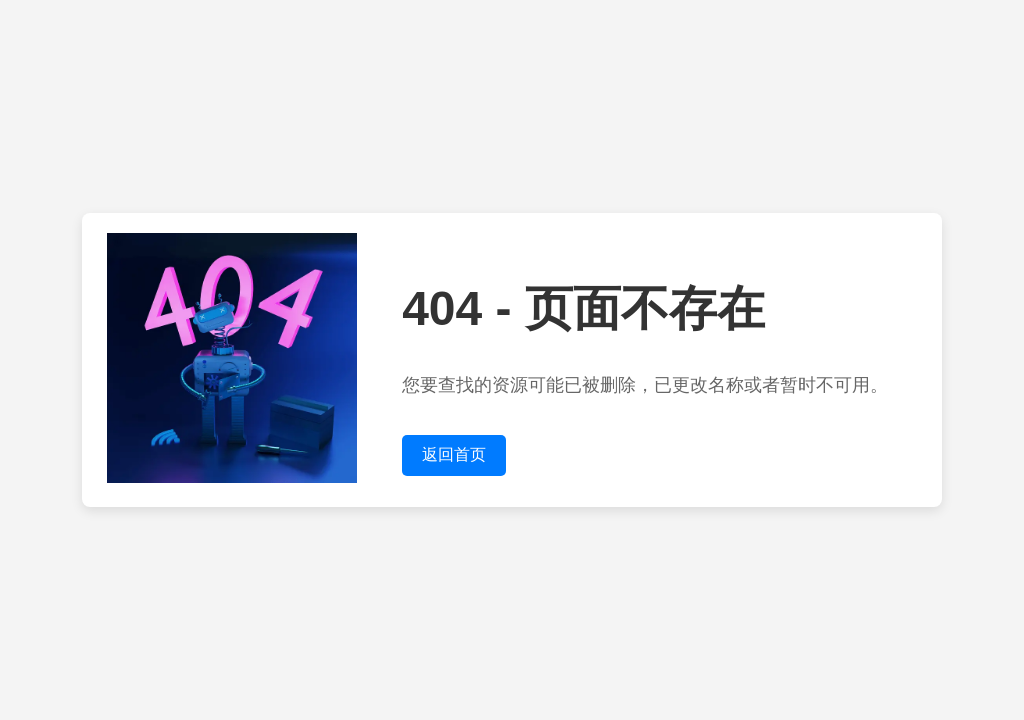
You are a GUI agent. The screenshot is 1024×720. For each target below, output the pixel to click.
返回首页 (454, 454)
